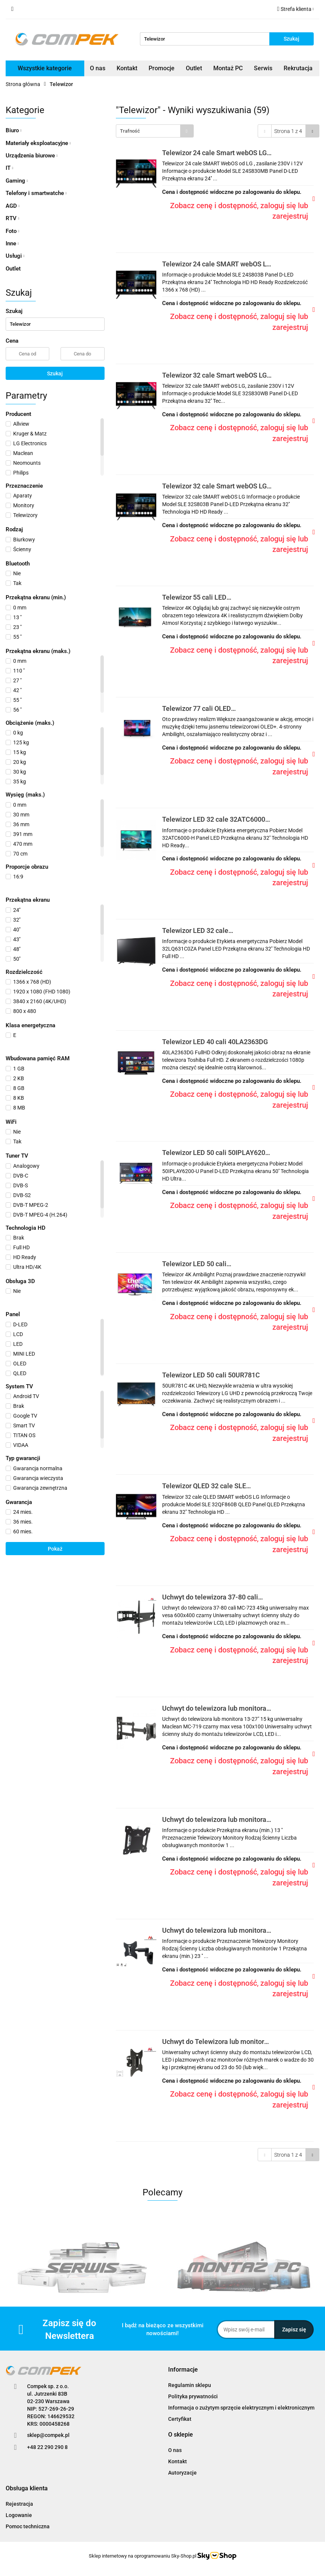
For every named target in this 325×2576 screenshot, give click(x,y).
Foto (12, 231)
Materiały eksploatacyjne (38, 143)
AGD (13, 206)
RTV (12, 218)
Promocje (162, 68)
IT (9, 168)
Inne (12, 243)
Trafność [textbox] (130, 131)
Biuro (13, 130)
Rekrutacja (298, 68)
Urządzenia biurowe (32, 155)
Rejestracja (19, 2504)
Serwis (263, 68)
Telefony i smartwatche (36, 193)
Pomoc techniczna (28, 2526)
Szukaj (55, 373)
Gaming (17, 180)
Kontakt (127, 68)
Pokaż (55, 1549)
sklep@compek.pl (48, 2435)
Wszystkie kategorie (45, 68)
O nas (97, 68)
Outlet (194, 68)
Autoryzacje (182, 2473)
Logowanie (19, 2515)
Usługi (15, 255)
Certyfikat (179, 2419)
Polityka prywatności (193, 2396)
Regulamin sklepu (189, 2385)
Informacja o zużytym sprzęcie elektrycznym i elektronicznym (241, 2408)
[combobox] (155, 131)
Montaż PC (228, 68)
